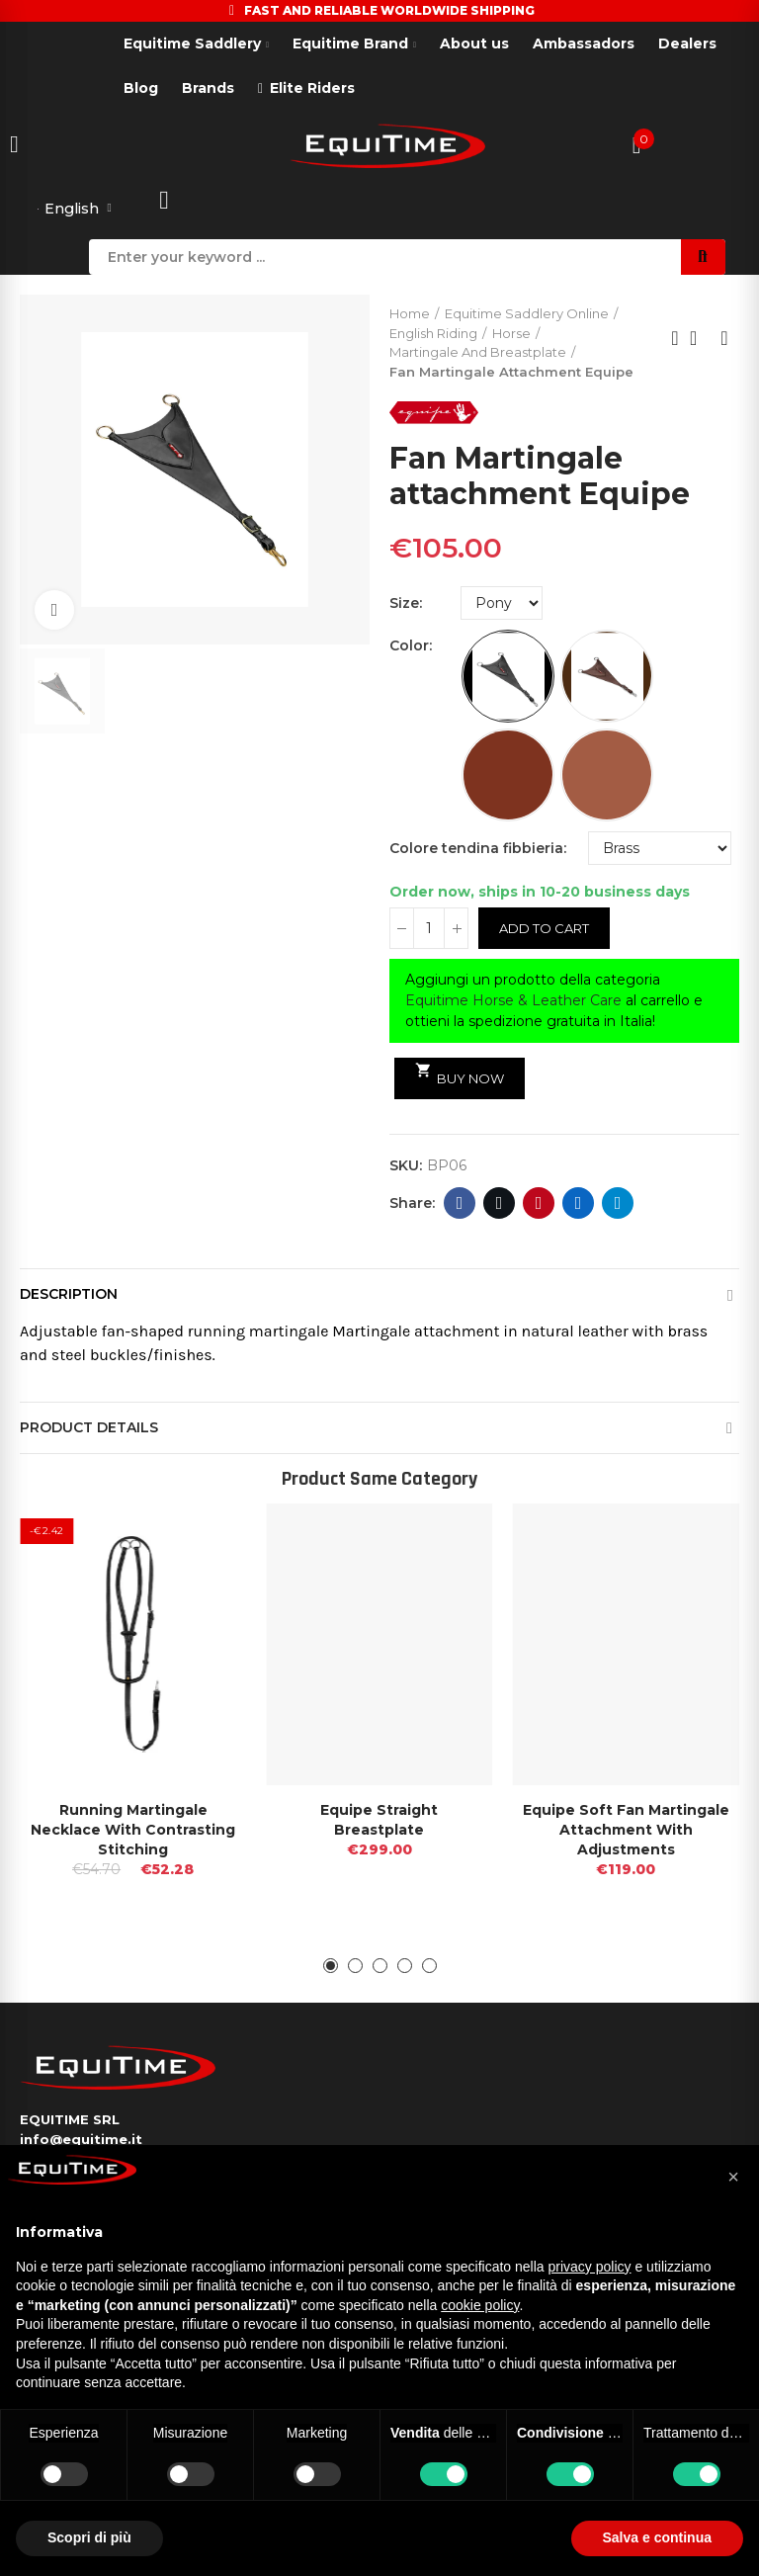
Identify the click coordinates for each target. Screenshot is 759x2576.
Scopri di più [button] (89, 2537)
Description (69, 1296)
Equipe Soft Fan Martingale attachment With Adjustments (626, 1831)
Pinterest (539, 1205)
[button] (330, 1967)
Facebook (460, 1205)
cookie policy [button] (480, 2305)
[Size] (502, 605)
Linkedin (578, 1205)
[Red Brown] (508, 776)
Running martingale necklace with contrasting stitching (133, 1831)
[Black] (508, 678)
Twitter (499, 1205)
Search (703, 259)
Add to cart (544, 930)
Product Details (89, 1429)
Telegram (618, 1205)
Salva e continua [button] (657, 2537)
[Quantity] (428, 930)
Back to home (700, 340)
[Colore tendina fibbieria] (659, 850)
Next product (724, 340)
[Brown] (606, 678)
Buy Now (459, 1076)
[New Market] (606, 776)
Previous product (675, 340)
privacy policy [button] (590, 2267)
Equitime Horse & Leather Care (513, 1002)
